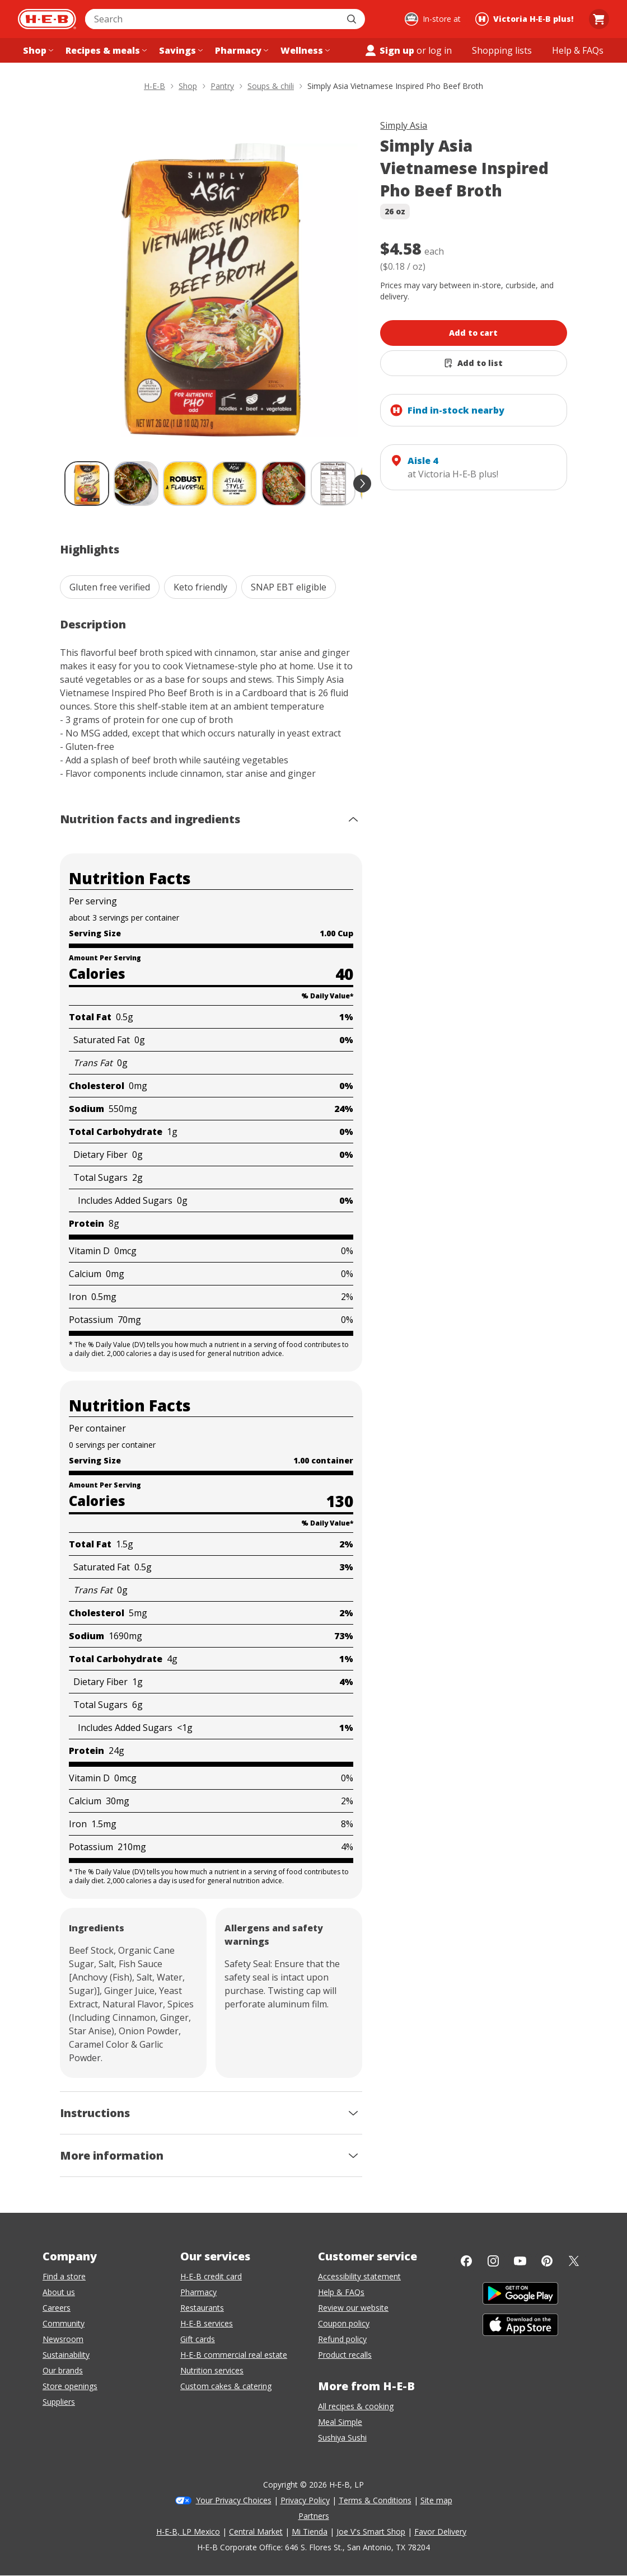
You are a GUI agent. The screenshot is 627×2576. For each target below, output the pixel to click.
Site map (436, 2500)
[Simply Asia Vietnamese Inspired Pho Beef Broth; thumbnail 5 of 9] (283, 483)
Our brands (63, 2370)
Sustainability (66, 2354)
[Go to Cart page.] (599, 19)
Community (64, 2323)
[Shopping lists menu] (501, 50)
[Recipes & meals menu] (104, 50)
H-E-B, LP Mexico (188, 2531)
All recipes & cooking (356, 2406)
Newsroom (63, 2339)
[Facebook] (466, 2261)
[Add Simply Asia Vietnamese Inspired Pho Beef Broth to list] (473, 363)
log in (440, 50)
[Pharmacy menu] (240, 50)
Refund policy (342, 2339)
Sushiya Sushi (342, 2437)
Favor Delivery (440, 2531)
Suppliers (59, 2401)
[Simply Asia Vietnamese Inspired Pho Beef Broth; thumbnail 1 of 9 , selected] (86, 483)
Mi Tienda (309, 2531)
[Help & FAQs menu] (577, 50)
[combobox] (212, 19)
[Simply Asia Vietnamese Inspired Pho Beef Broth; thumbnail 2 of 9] (136, 483)
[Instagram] (493, 2261)
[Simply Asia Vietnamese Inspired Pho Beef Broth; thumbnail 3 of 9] (185, 483)
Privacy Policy (305, 2500)
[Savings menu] (179, 50)
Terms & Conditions (375, 2500)
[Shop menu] (37, 50)
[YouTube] (520, 2261)
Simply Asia (403, 125)
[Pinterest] (547, 2261)
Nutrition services (212, 2370)
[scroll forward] (362, 483)
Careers (57, 2307)
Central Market (256, 2531)
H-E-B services (206, 2323)
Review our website (353, 2307)
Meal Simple (340, 2422)
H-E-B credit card (211, 2276)
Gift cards (197, 2339)
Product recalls (345, 2354)
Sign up (389, 50)
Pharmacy (198, 2292)
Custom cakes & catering (226, 2386)
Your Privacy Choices (234, 2500)
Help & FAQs (341, 2292)
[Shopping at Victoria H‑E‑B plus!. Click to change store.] (526, 19)
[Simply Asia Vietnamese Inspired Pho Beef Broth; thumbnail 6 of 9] (333, 483)
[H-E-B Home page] (47, 19)
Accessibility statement (359, 2276)
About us (59, 2292)
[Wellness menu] (304, 50)
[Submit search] (352, 19)
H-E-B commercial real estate (233, 2354)
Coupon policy (343, 2323)
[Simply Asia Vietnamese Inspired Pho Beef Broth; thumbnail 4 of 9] (234, 483)
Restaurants (202, 2307)
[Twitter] (574, 2261)
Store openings (70, 2386)
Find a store (64, 2276)
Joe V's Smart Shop (370, 2531)
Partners (313, 2516)
